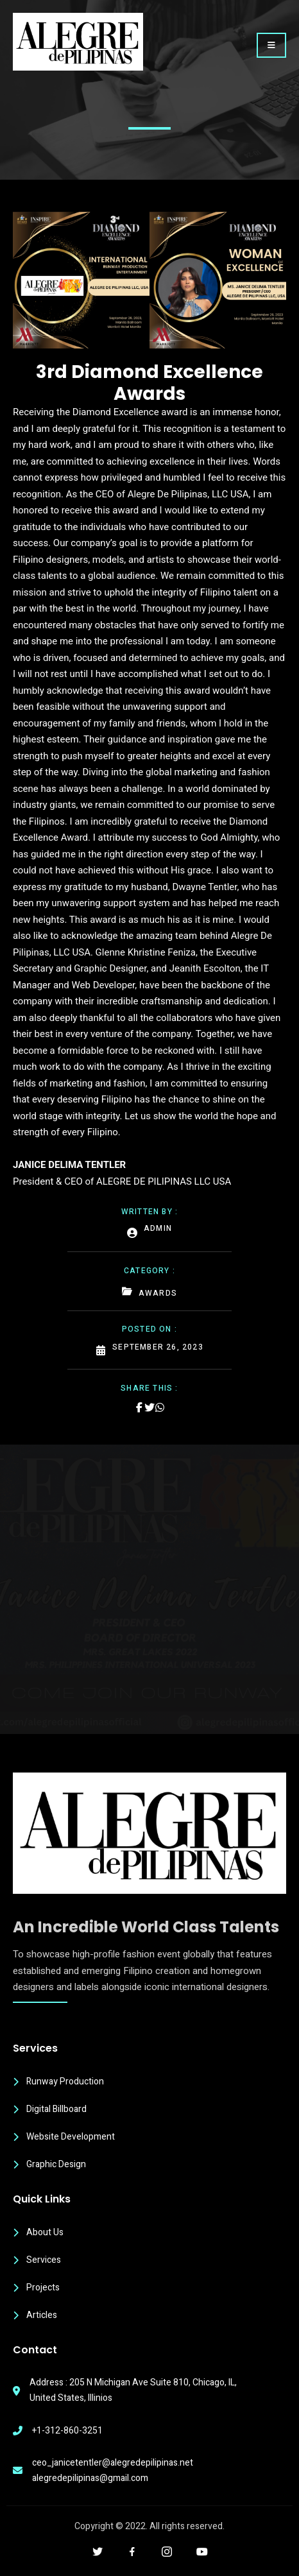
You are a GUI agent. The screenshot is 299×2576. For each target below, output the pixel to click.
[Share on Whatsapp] (160, 1407)
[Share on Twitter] (149, 1407)
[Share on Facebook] (139, 1407)
